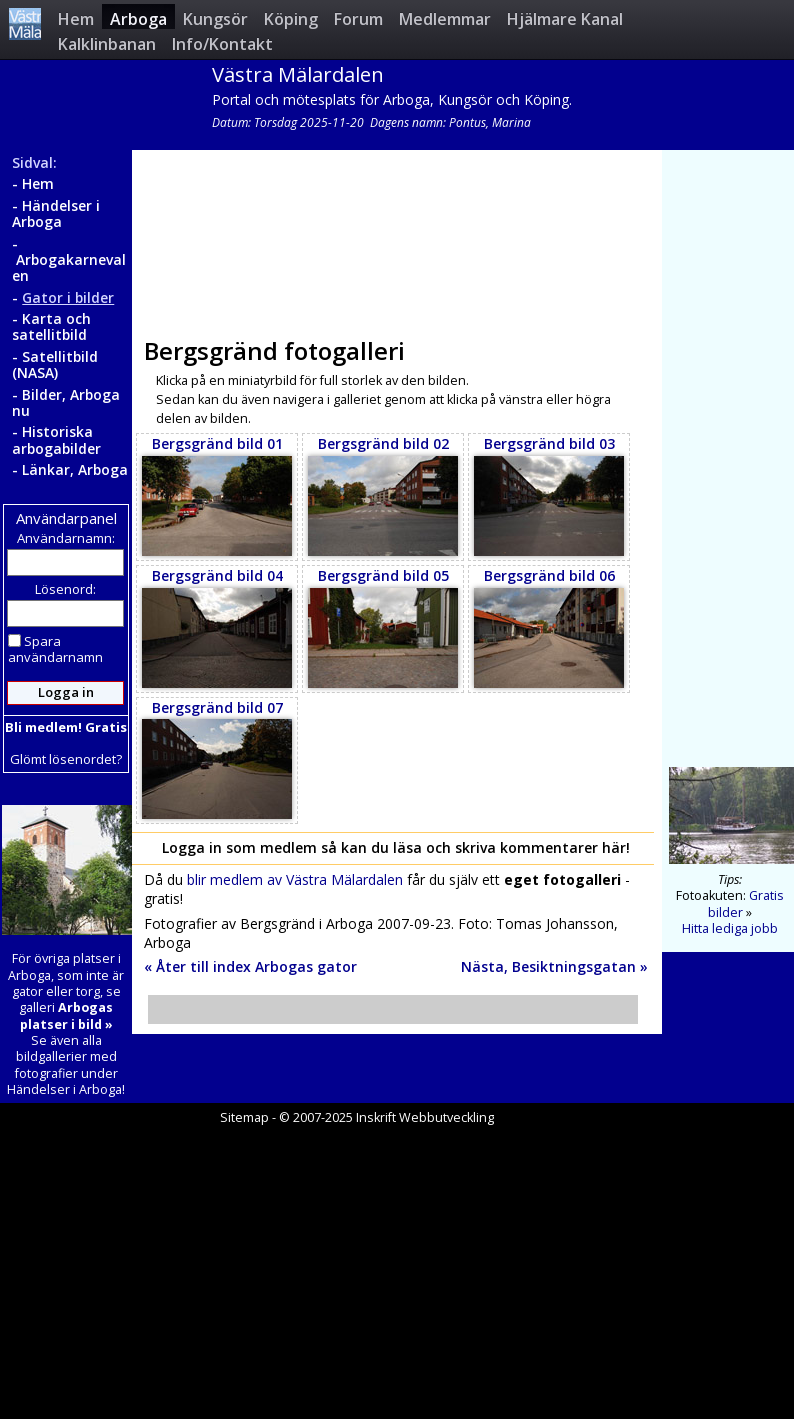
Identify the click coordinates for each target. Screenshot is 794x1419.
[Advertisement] (392, 237)
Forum (358, 18)
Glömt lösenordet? (66, 759)
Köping (291, 18)
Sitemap (244, 1117)
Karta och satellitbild (51, 326)
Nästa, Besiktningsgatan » (554, 966)
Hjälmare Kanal (565, 18)
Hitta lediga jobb (730, 928)
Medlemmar (445, 18)
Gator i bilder (68, 297)
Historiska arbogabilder (56, 439)
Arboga (138, 18)
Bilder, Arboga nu (66, 402)
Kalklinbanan (107, 43)
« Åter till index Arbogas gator (250, 966)
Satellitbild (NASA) (55, 364)
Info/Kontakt (222, 43)
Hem (76, 18)
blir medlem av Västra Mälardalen (295, 879)
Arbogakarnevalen (69, 267)
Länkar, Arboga (75, 469)
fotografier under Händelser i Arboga (64, 1081)
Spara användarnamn (55, 649)
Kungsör (215, 18)
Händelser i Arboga (56, 213)
